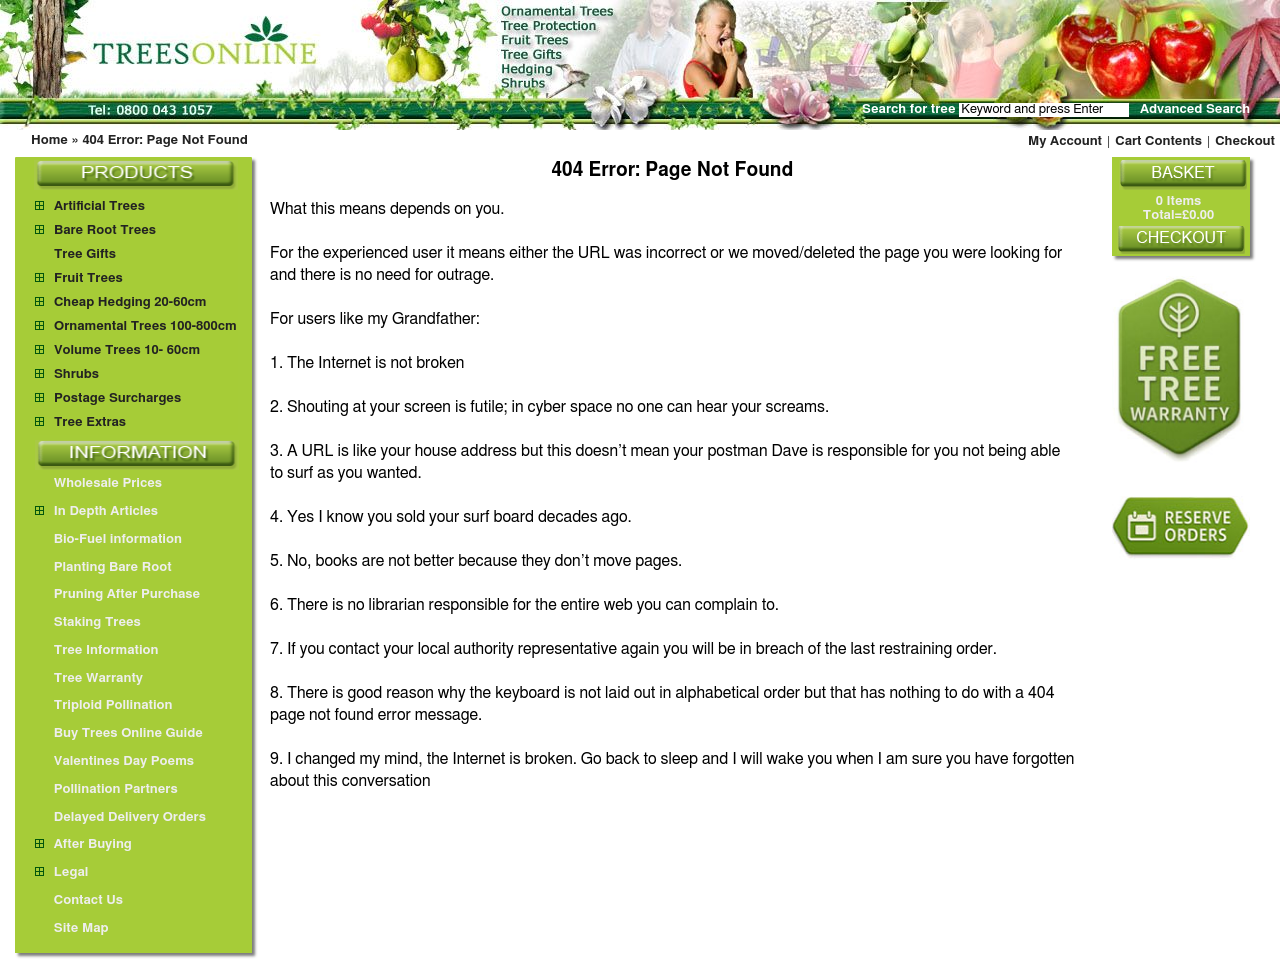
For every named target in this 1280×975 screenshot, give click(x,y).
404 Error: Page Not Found (164, 140)
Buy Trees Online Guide (119, 733)
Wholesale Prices (98, 483)
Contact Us (79, 900)
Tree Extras (90, 422)
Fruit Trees (88, 278)
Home (49, 140)
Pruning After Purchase (117, 594)
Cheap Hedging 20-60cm (130, 302)
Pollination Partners (106, 789)
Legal (61, 872)
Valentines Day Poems (114, 761)
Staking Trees (88, 622)
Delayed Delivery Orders (120, 817)
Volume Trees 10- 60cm (127, 350)
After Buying (83, 844)
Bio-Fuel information (108, 539)
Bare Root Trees (105, 230)
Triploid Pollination (104, 705)
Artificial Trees (99, 206)
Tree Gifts (85, 254)
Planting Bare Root (103, 567)
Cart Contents (1158, 141)
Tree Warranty (89, 678)
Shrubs (76, 374)
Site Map (72, 928)
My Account (1065, 141)
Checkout (1245, 141)
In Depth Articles (96, 511)
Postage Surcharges (117, 398)
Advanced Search (1195, 109)
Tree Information (97, 650)
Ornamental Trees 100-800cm (145, 326)
